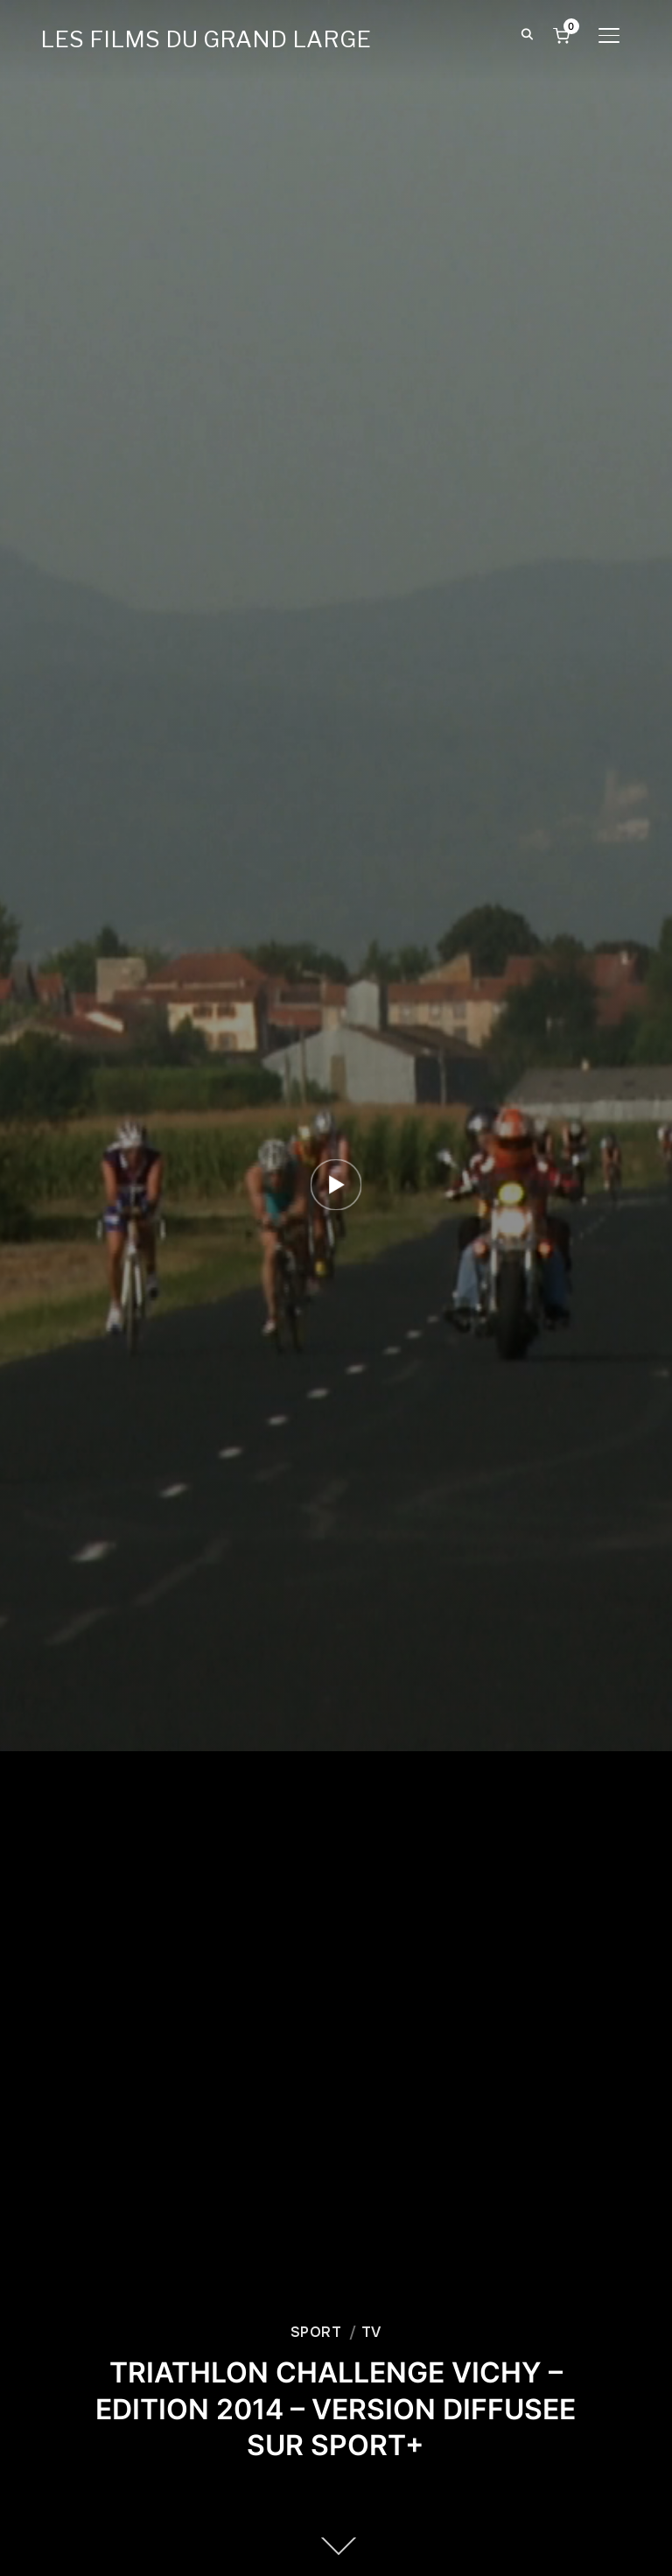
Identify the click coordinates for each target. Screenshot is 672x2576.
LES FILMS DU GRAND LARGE (205, 39)
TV (371, 2332)
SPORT (316, 2332)
